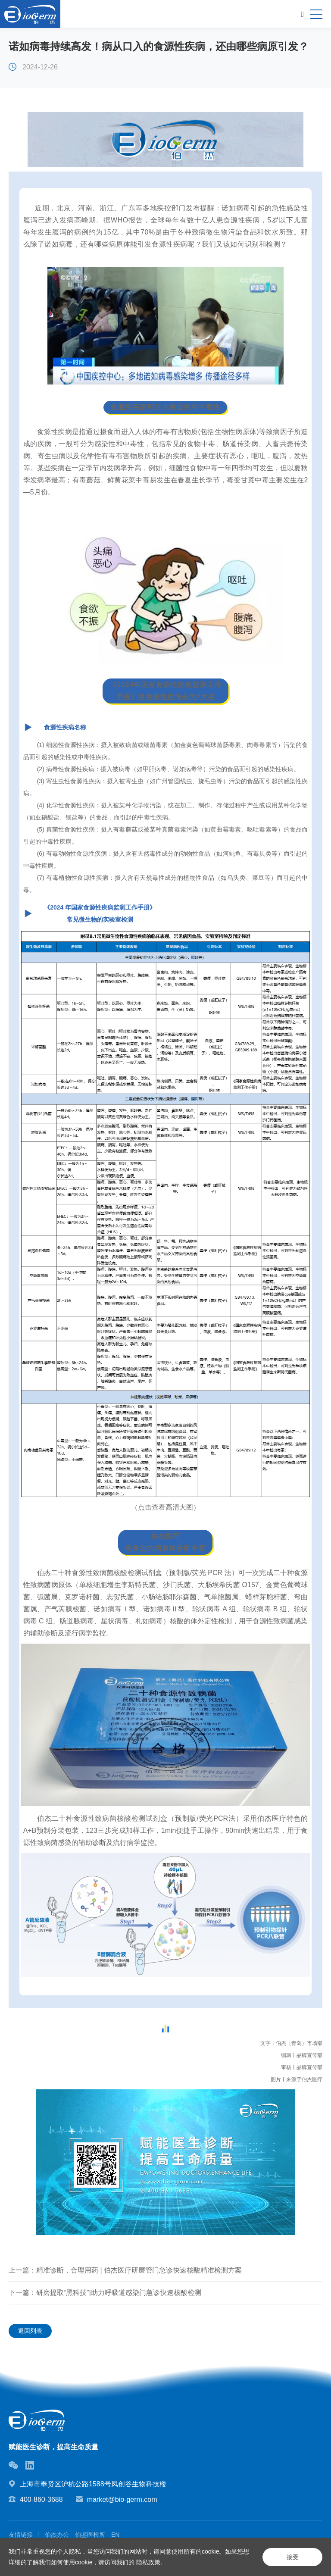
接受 (292, 2557)
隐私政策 (148, 2562)
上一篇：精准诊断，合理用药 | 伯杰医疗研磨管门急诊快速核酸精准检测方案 (125, 2270)
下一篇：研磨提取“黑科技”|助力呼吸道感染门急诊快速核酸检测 (105, 2293)
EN (115, 2534)
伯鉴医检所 (90, 2534)
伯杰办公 (57, 2534)
